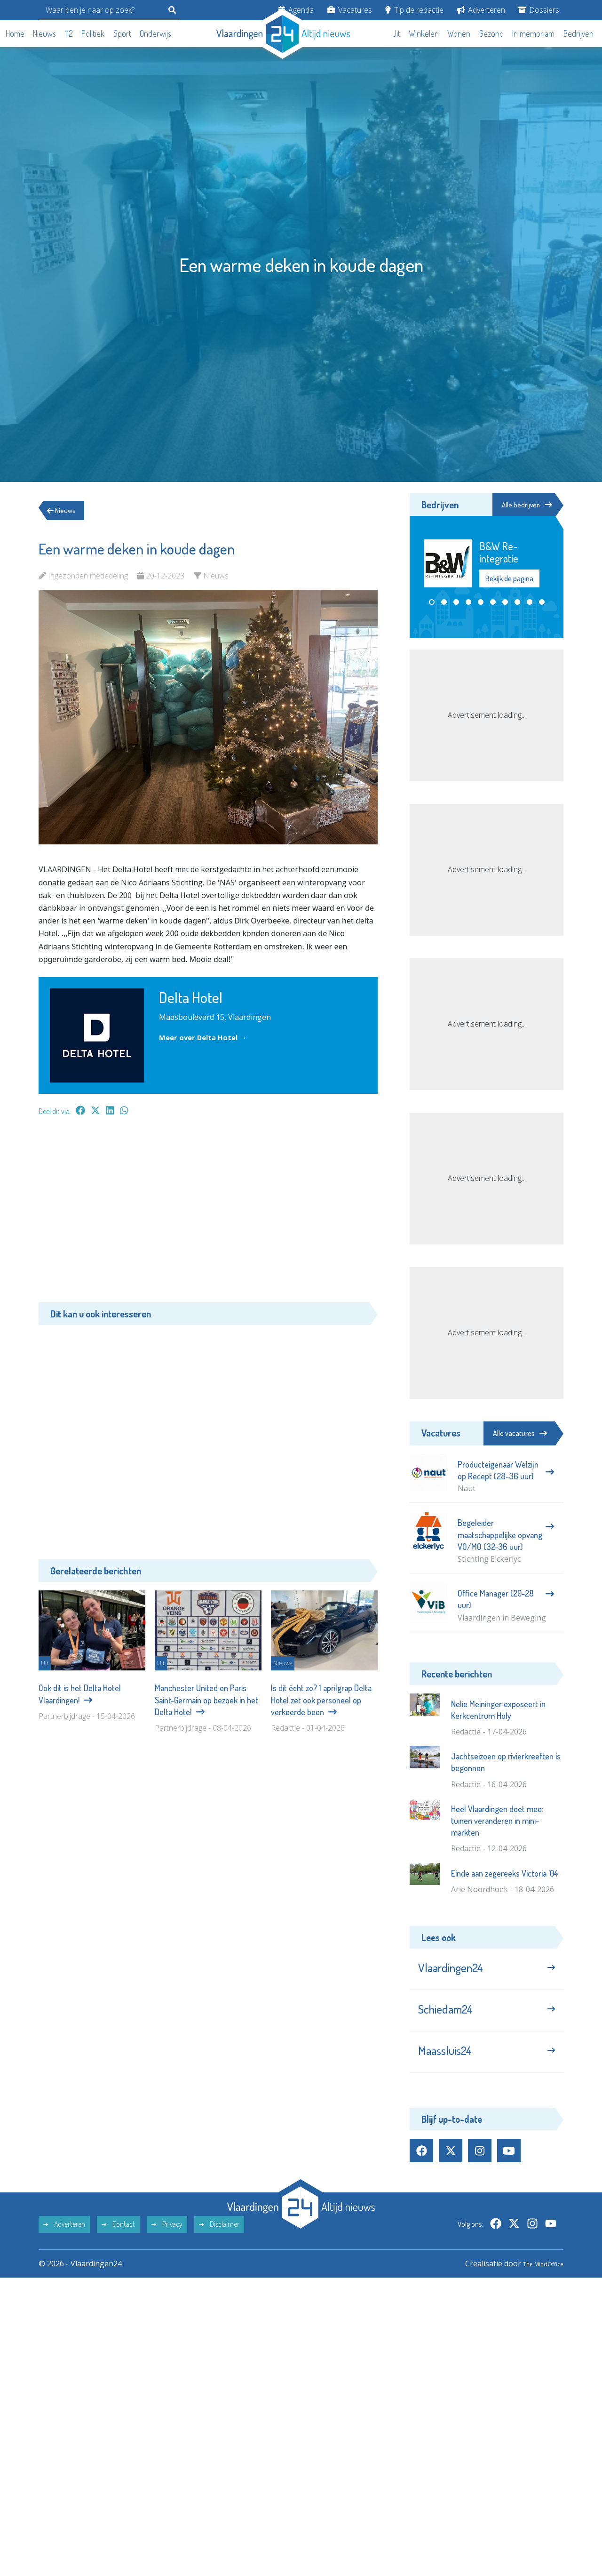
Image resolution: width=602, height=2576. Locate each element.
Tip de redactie (414, 10)
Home (15, 33)
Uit (396, 33)
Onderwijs (155, 33)
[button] (432, 603)
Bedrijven (578, 33)
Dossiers (538, 10)
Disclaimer (219, 2240)
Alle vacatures (520, 1433)
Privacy (166, 2240)
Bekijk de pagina (509, 579)
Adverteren (481, 10)
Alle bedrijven (521, 505)
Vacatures (349, 10)
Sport (122, 33)
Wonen (458, 33)
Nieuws (44, 33)
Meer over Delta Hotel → (206, 1037)
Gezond (491, 33)
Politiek (92, 33)
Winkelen (424, 33)
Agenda (296, 10)
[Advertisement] (208, 1214)
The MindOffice (536, 2279)
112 (69, 33)
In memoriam (533, 33)
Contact (118, 2240)
